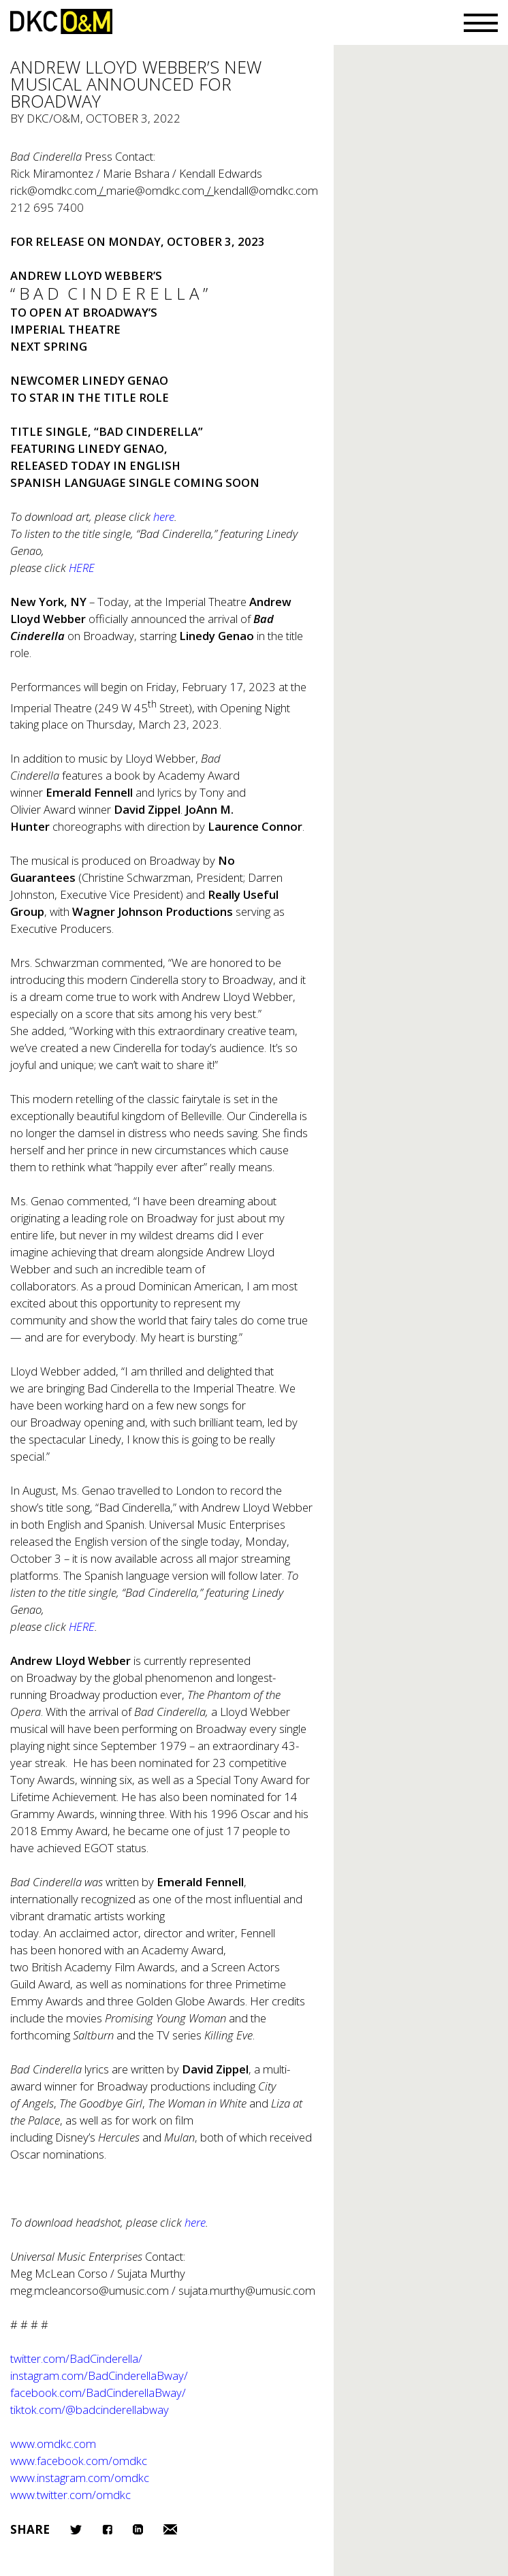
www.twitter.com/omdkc (70, 2494)
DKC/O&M (61, 21)
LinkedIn (138, 2529)
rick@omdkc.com (53, 190)
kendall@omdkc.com (266, 190)
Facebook (107, 2529)
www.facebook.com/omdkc (78, 2460)
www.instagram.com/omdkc (79, 2477)
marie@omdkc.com (155, 190)
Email (170, 2529)
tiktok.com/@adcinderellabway (89, 2409)
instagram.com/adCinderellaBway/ (99, 2375)
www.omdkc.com (53, 2443)
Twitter (76, 2529)
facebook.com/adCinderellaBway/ (98, 2392)
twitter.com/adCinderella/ (76, 2358)
